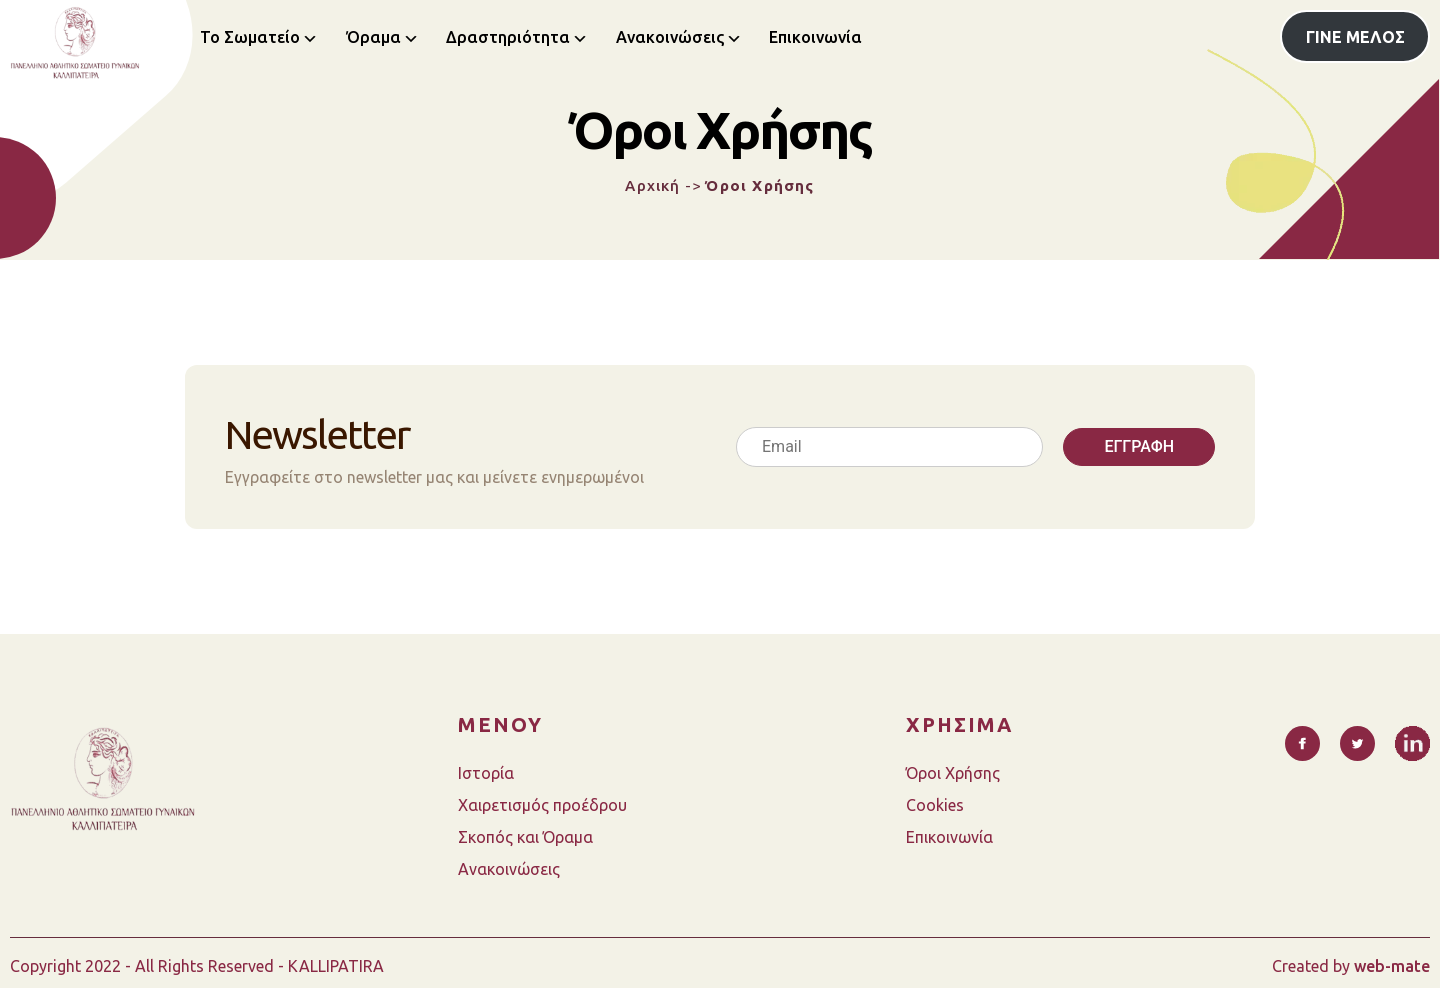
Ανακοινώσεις (670, 37)
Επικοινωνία (815, 37)
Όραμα (373, 37)
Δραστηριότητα (508, 37)
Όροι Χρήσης (953, 773)
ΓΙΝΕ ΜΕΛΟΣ (1355, 37)
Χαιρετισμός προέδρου (542, 805)
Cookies (935, 805)
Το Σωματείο (250, 37)
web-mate (1392, 966)
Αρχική (652, 185)
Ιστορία (486, 773)
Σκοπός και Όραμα (525, 837)
